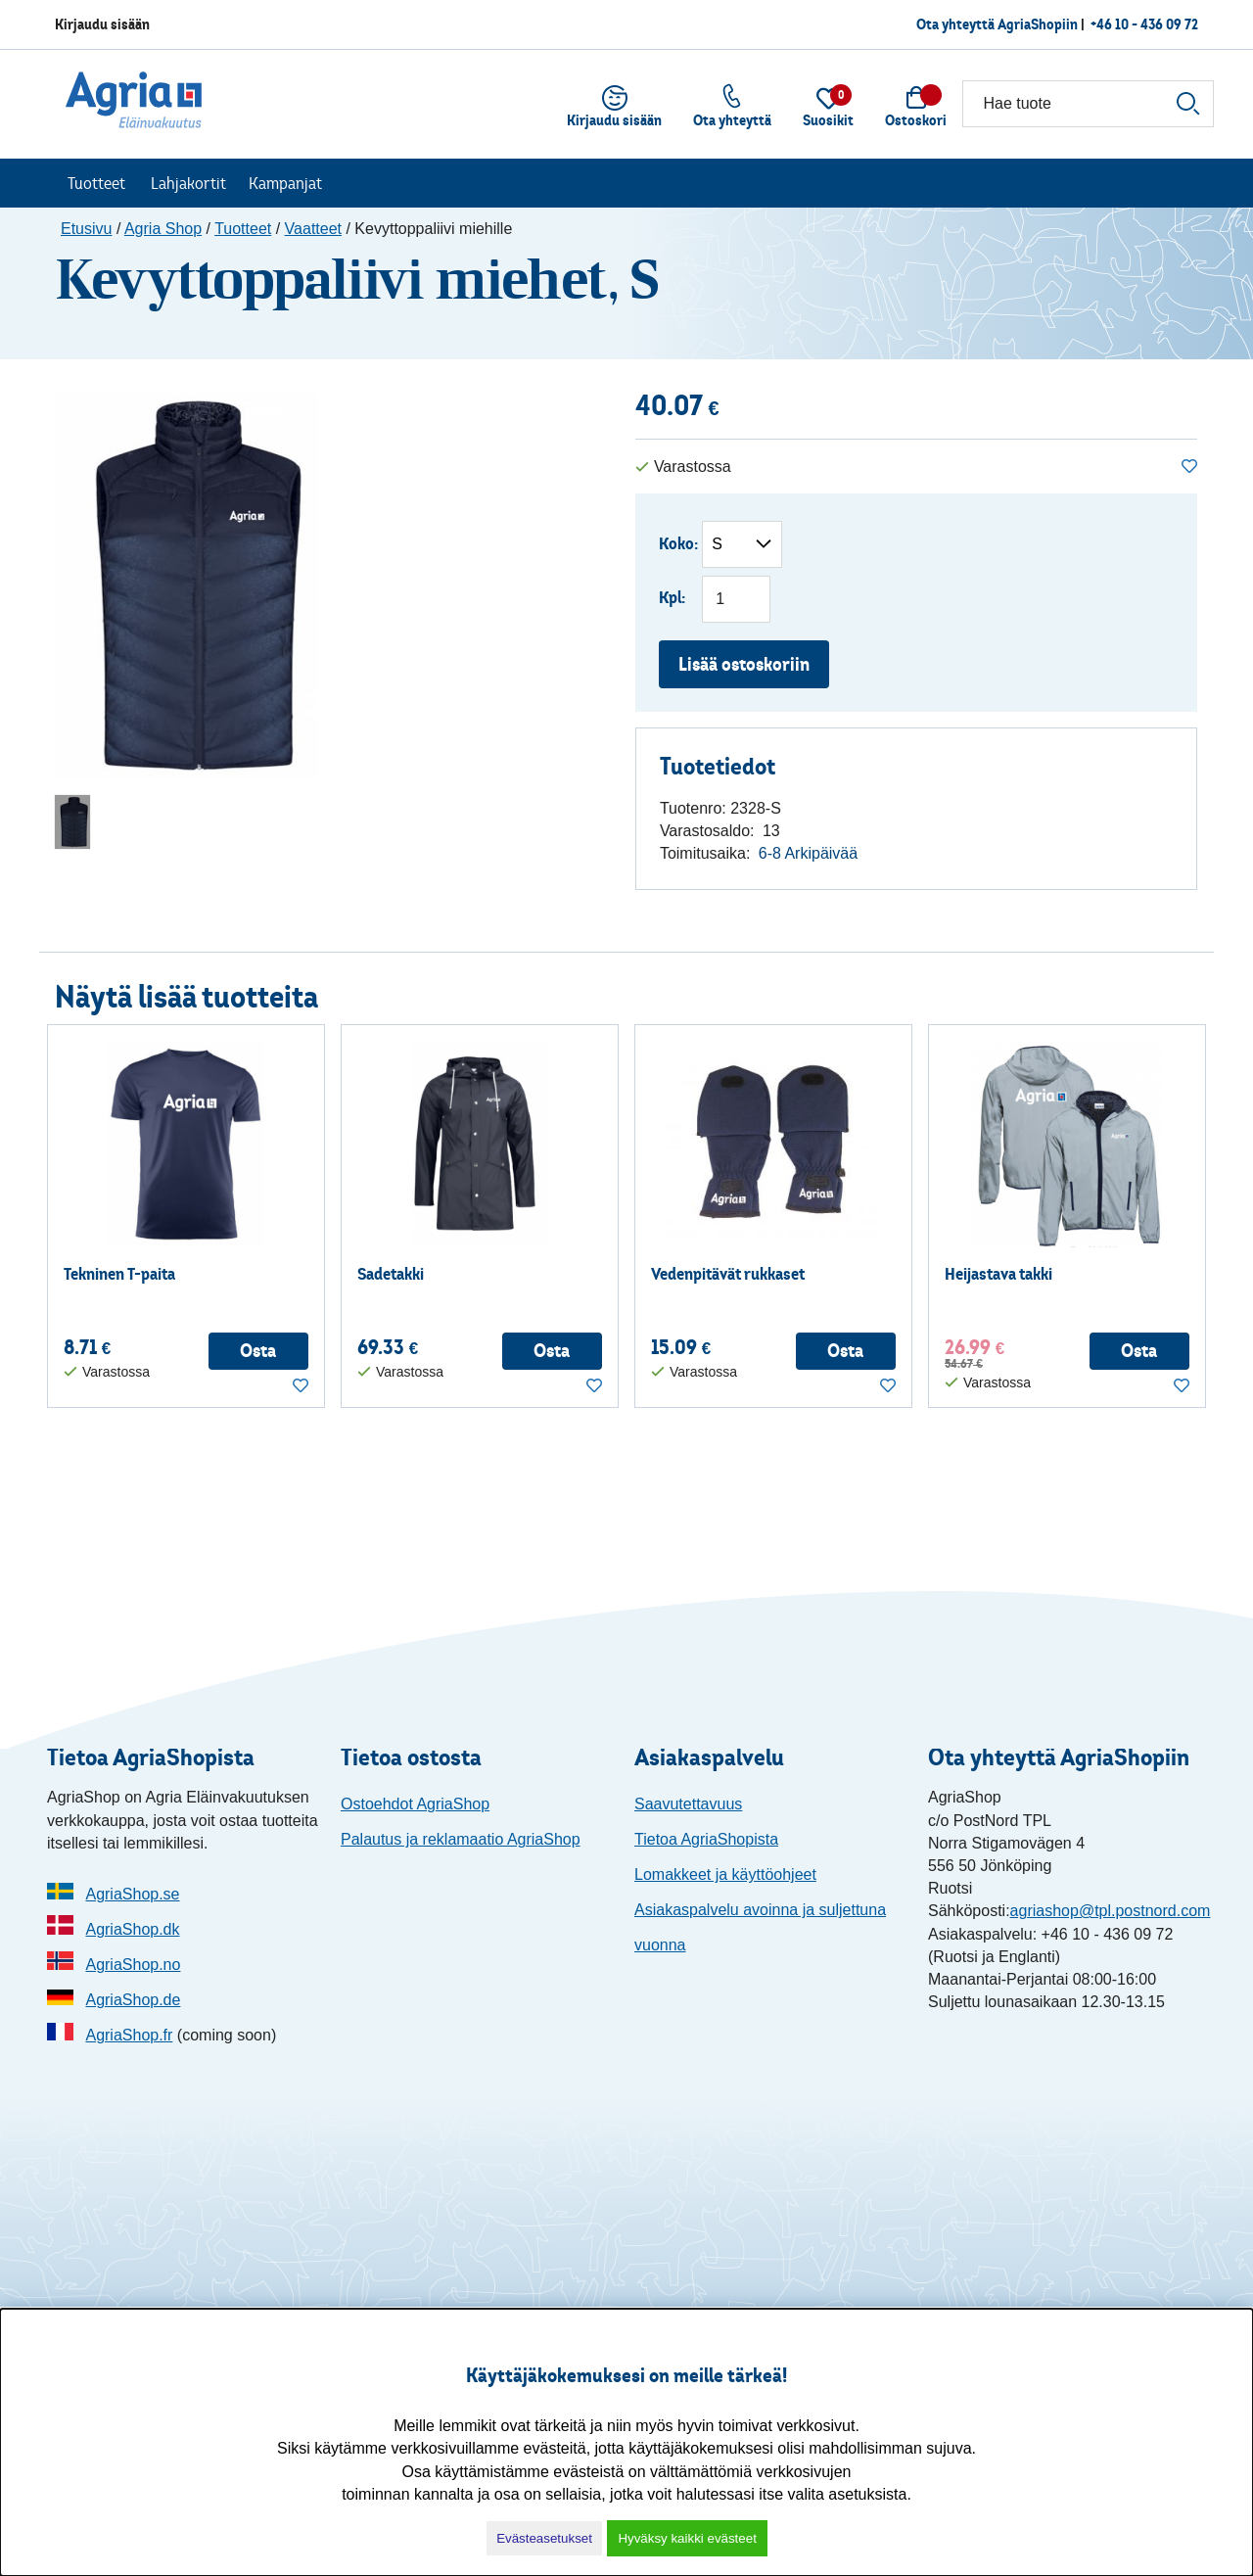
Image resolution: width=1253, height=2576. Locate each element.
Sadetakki (390, 1274)
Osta (258, 1350)
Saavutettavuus (688, 1804)
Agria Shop (163, 228)
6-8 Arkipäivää (808, 853)
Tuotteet (96, 183)
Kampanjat (285, 183)
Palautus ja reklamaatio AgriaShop (460, 1839)
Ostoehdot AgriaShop (415, 1804)
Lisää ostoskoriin (744, 664)
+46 (1144, 24)
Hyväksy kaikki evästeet (687, 2538)
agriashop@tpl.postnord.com (1110, 1910)
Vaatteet (313, 228)
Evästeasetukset (544, 2538)
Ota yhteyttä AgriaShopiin (997, 24)
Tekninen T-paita (119, 1274)
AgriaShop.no (132, 1964)
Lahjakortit (188, 183)
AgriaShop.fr (128, 2035)
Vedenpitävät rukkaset (728, 1274)
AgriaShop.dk (132, 1929)
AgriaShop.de (132, 1999)
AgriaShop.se (132, 1894)
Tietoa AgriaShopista (706, 1839)
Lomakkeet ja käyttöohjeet (725, 1874)
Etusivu (86, 228)
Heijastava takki (998, 1274)
